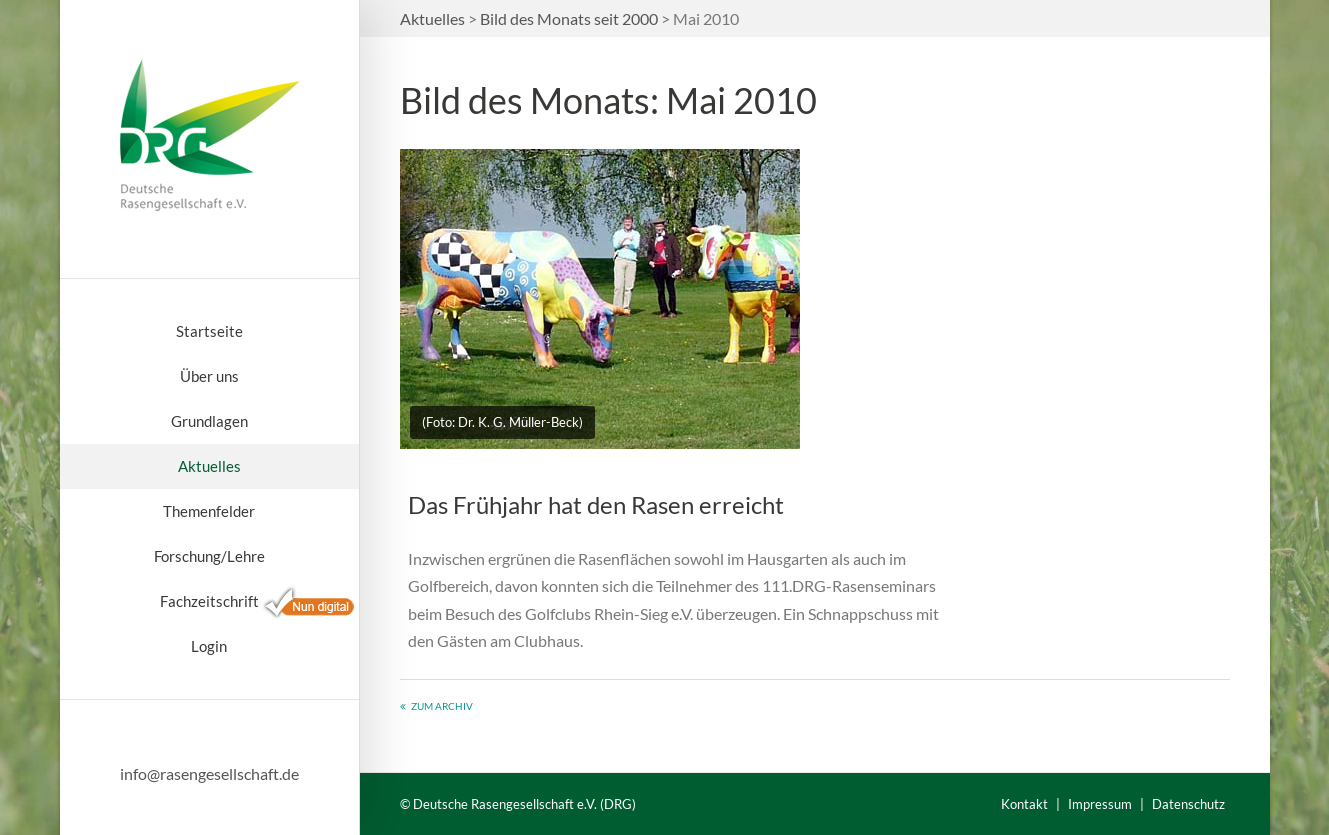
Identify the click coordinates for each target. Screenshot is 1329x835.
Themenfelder (209, 511)
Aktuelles (209, 466)
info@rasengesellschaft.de (209, 773)
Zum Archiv (442, 706)
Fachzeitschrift (209, 601)
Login (209, 646)
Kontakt (1024, 804)
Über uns (209, 376)
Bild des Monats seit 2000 (569, 18)
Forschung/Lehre (209, 556)
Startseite (209, 331)
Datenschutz (1188, 804)
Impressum (1100, 804)
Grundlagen (209, 421)
